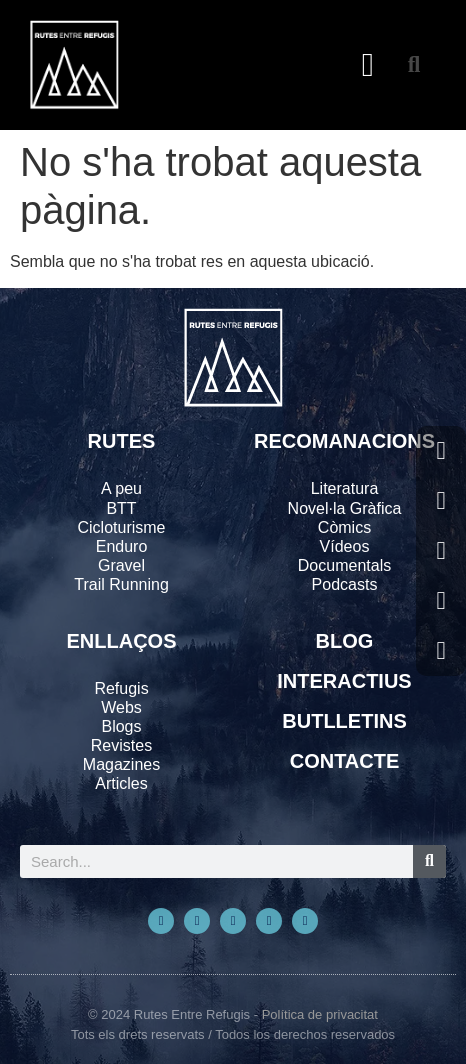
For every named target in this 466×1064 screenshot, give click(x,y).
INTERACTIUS (344, 681)
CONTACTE (345, 761)
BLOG (345, 641)
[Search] (429, 861)
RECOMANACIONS (344, 441)
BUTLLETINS (344, 721)
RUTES (122, 441)
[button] (368, 65)
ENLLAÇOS (122, 641)
